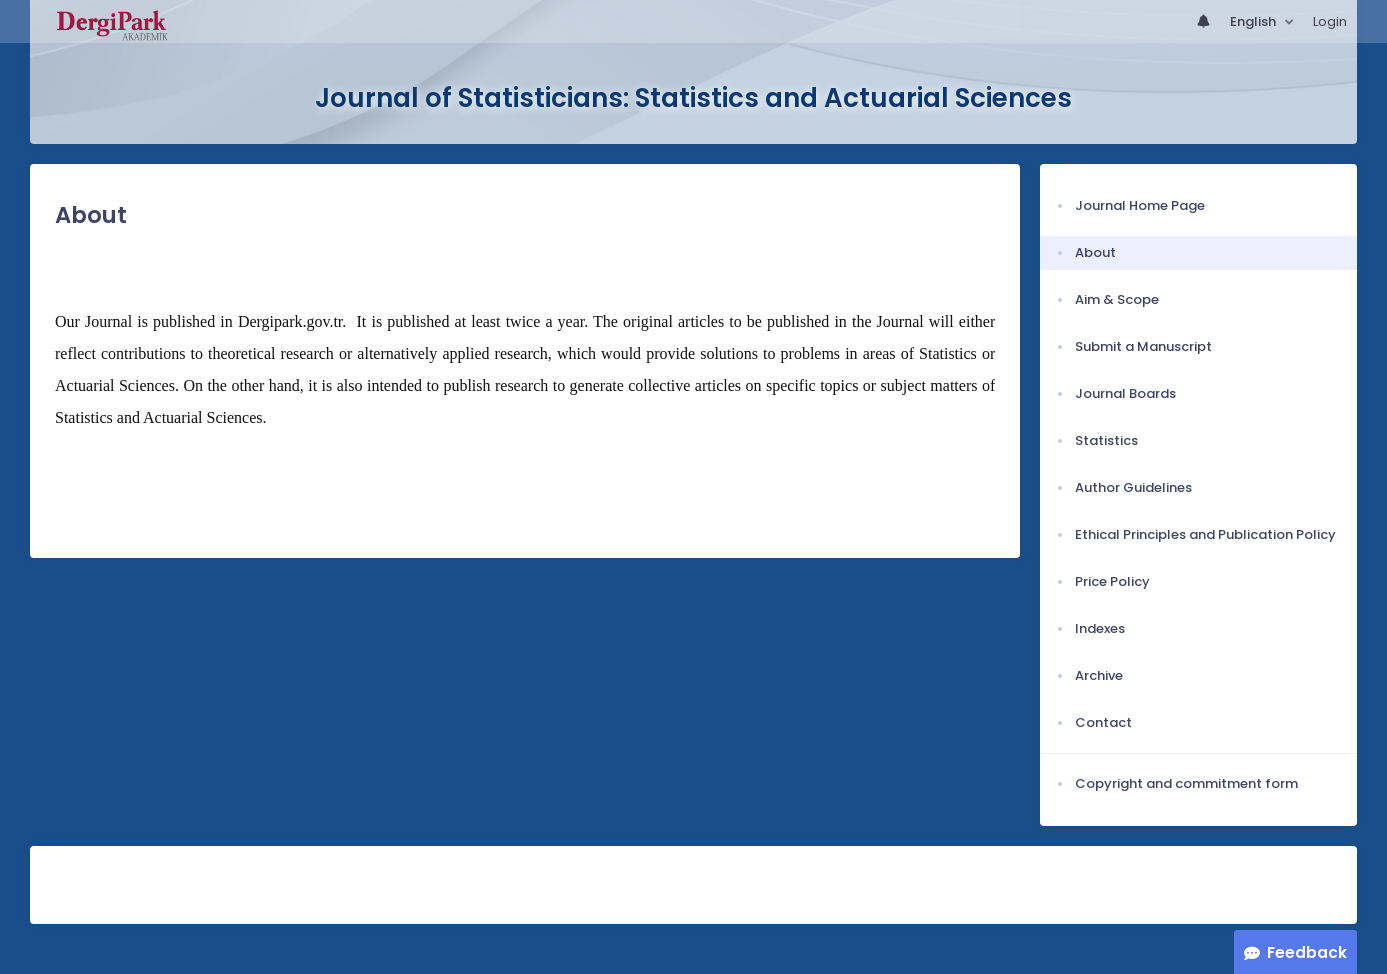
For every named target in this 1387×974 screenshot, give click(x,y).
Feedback (1307, 952)
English (1254, 21)
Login (1330, 21)
